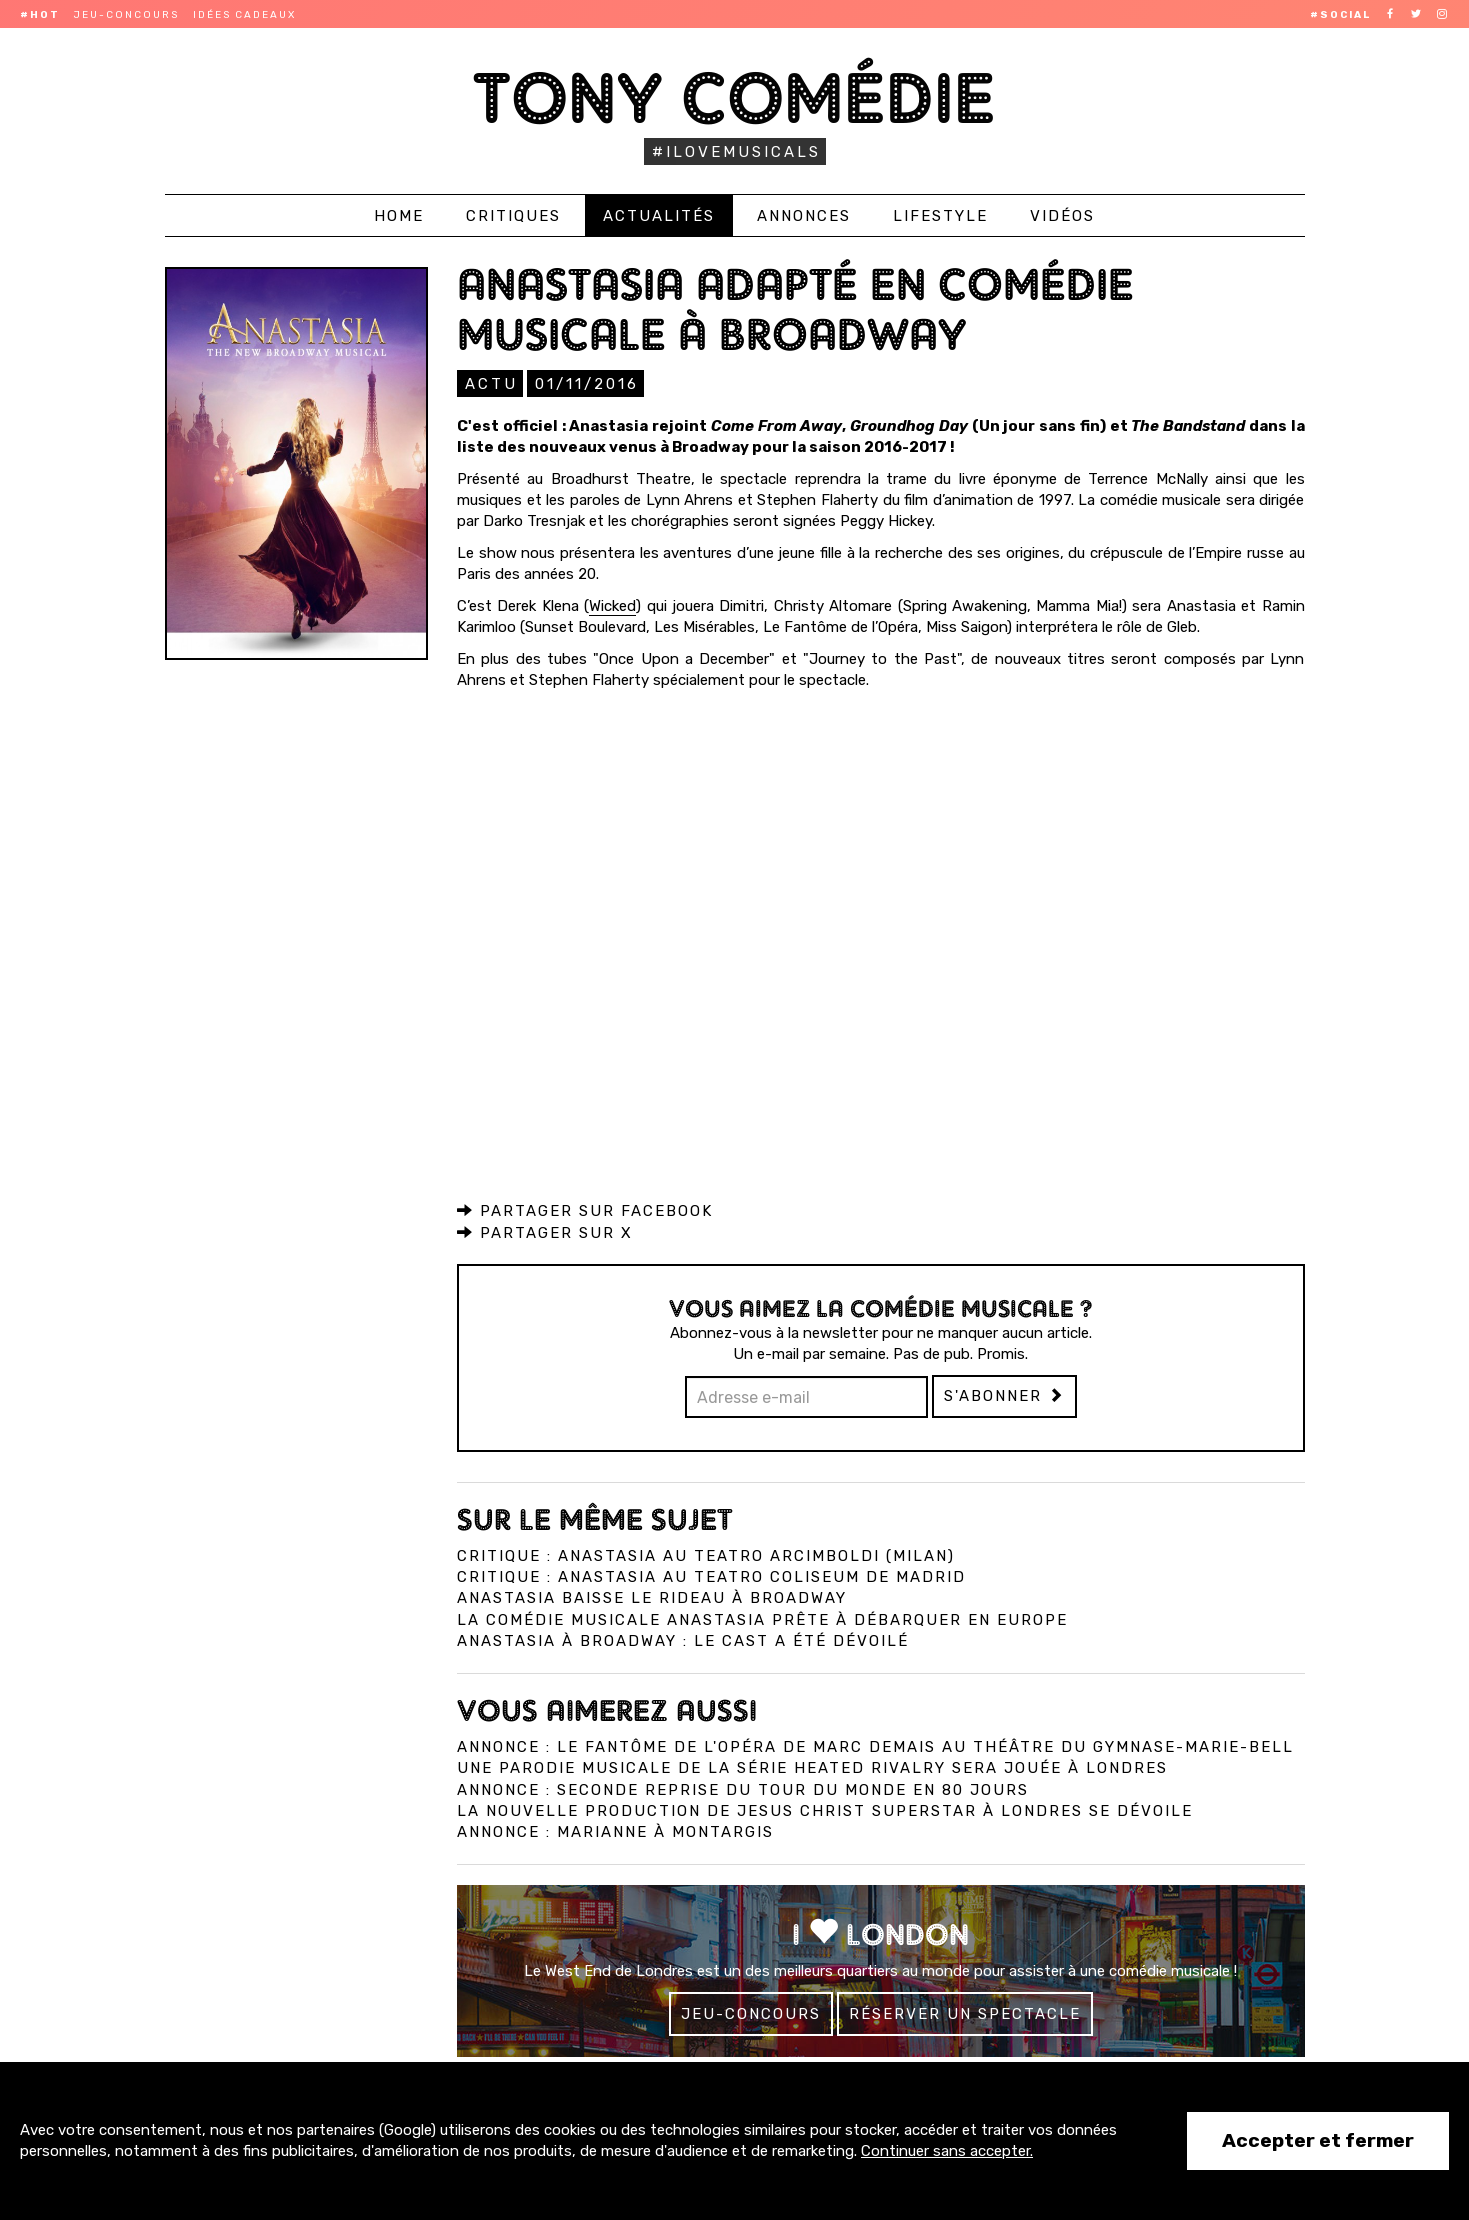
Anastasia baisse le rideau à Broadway (652, 1597)
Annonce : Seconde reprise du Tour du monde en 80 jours (743, 1789)
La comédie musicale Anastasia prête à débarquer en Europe (762, 1619)
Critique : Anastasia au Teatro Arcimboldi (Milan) (706, 1555)
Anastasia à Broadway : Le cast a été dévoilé (683, 1640)
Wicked (612, 605)
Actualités (659, 216)
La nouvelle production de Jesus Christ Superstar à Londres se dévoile (825, 1810)
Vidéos (1062, 216)
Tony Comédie (734, 97)
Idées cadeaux (244, 15)
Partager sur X (545, 1232)
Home (399, 216)
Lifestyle (940, 216)
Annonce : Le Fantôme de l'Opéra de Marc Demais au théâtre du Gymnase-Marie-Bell (875, 1746)
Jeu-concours (126, 15)
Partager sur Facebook (585, 1210)
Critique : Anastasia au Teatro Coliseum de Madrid (711, 1576)
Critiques (513, 216)
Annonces (804, 216)
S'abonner (1004, 1395)
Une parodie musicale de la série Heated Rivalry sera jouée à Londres (812, 1767)
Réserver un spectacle (965, 2013)
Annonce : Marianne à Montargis (615, 1831)
